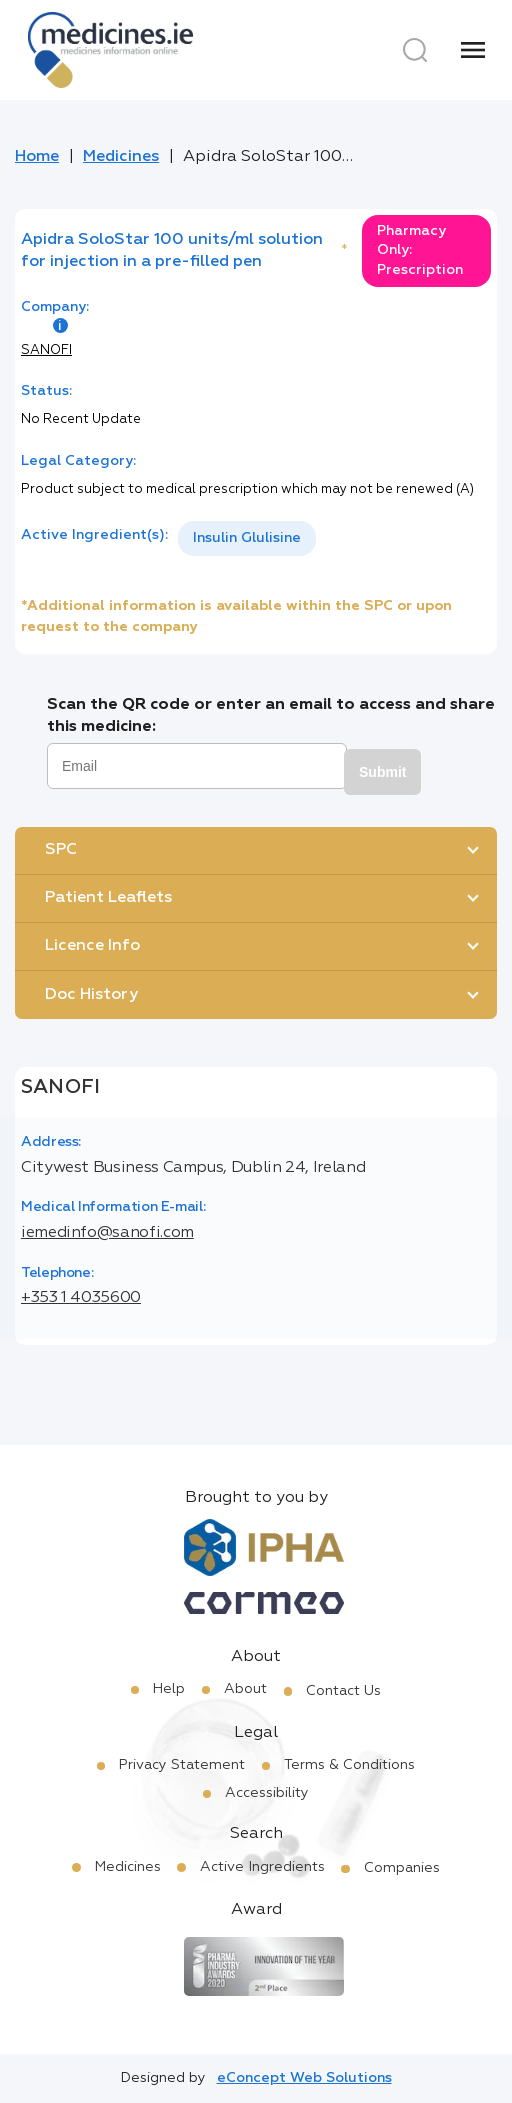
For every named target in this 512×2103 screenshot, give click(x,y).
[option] (247, 538)
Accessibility (267, 1793)
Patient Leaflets (108, 898)
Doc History (91, 995)
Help (169, 1689)
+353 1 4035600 (81, 1298)
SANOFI (46, 350)
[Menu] (473, 50)
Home (37, 157)
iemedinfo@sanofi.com (107, 1233)
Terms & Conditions (349, 1765)
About (245, 1689)
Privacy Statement (182, 1765)
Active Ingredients (262, 1867)
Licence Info (92, 946)
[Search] (415, 50)
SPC (61, 850)
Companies (402, 1868)
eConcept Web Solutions (304, 2078)
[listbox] (247, 538)
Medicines (121, 157)
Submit (382, 772)
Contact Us (343, 1691)
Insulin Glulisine (247, 538)
